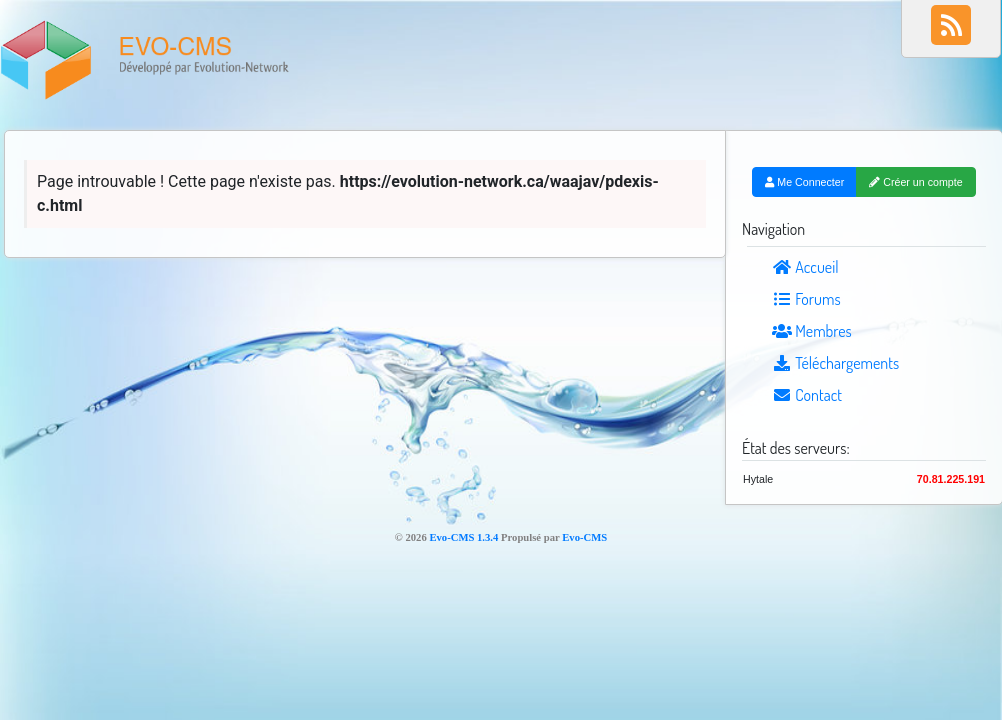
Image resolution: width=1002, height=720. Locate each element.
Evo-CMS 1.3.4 (463, 537)
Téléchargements (835, 363)
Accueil (805, 267)
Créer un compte (915, 182)
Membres (812, 331)
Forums (806, 299)
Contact (807, 395)
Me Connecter (804, 182)
